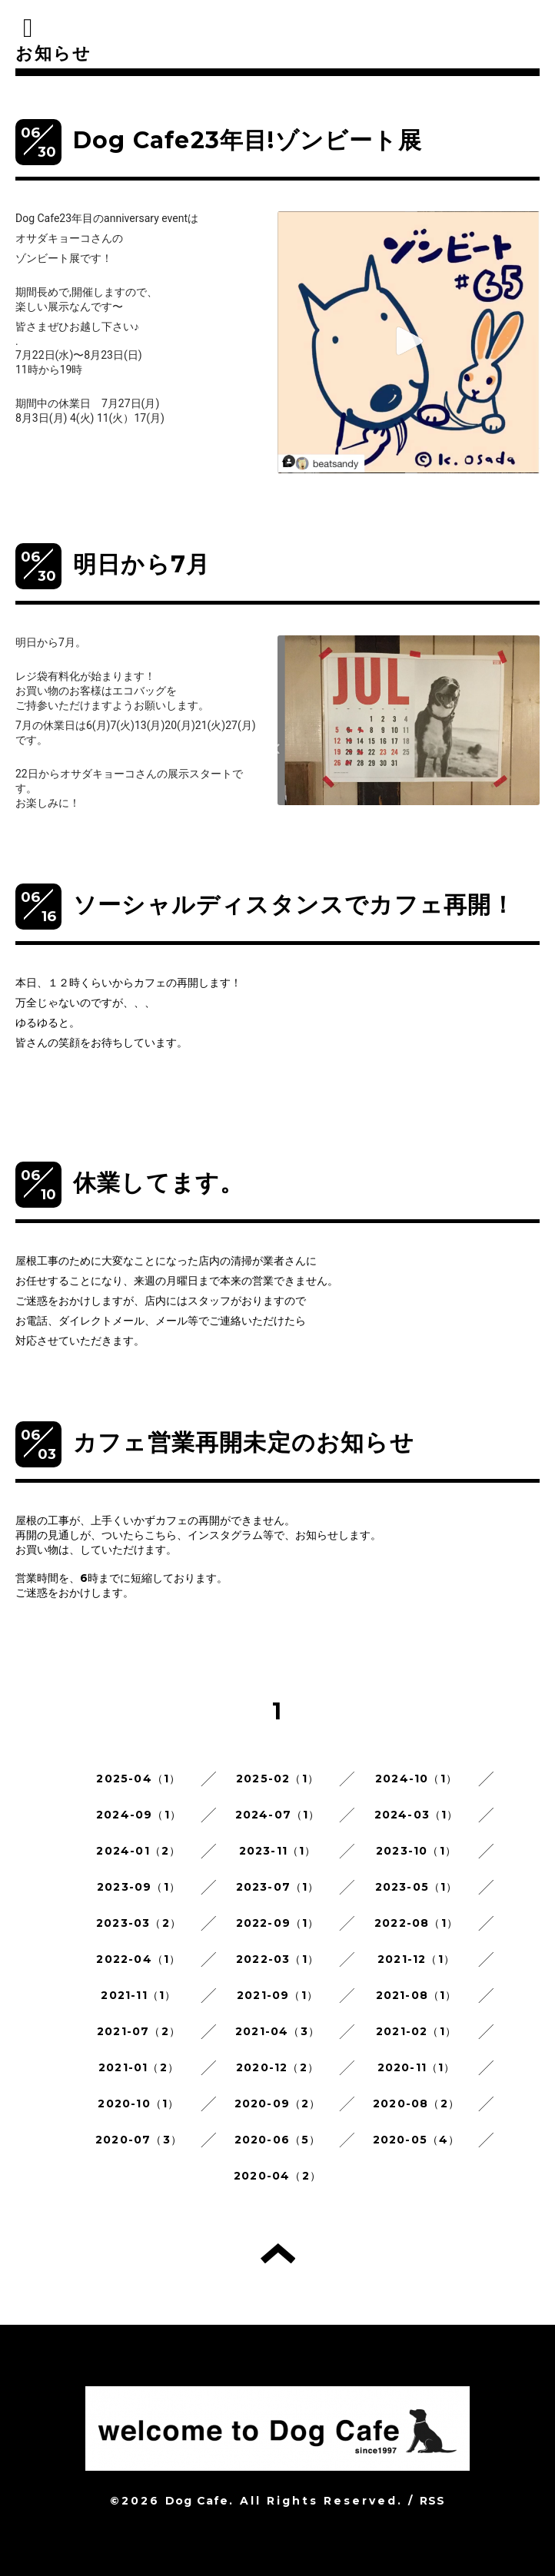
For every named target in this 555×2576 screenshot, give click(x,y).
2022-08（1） (416, 1923)
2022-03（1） (277, 1959)
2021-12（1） (416, 1959)
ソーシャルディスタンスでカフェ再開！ (294, 904)
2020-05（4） (416, 2140)
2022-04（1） (138, 1959)
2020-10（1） (138, 2103)
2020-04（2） (277, 2176)
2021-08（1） (416, 1995)
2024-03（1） (416, 1815)
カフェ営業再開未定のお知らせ (243, 1442)
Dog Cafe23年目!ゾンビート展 (247, 140)
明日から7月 (153, 564)
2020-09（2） (277, 2103)
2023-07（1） (278, 1887)
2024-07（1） (278, 1815)
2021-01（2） (138, 2067)
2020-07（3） (138, 2140)
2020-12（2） (277, 2067)
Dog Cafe (197, 2501)
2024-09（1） (138, 1815)
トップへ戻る (278, 2253)
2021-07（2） (139, 2031)
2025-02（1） (277, 1778)
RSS (433, 2501)
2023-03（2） (138, 1923)
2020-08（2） (416, 2103)
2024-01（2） (138, 1851)
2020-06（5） (277, 2140)
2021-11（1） (138, 1995)
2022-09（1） (278, 1923)
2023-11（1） (278, 1851)
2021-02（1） (416, 2031)
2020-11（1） (416, 2067)
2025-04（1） (138, 1778)
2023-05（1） (416, 1887)
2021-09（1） (277, 1995)
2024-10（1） (416, 1778)
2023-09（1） (139, 1887)
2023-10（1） (416, 1851)
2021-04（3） (277, 2031)
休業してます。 (158, 1183)
